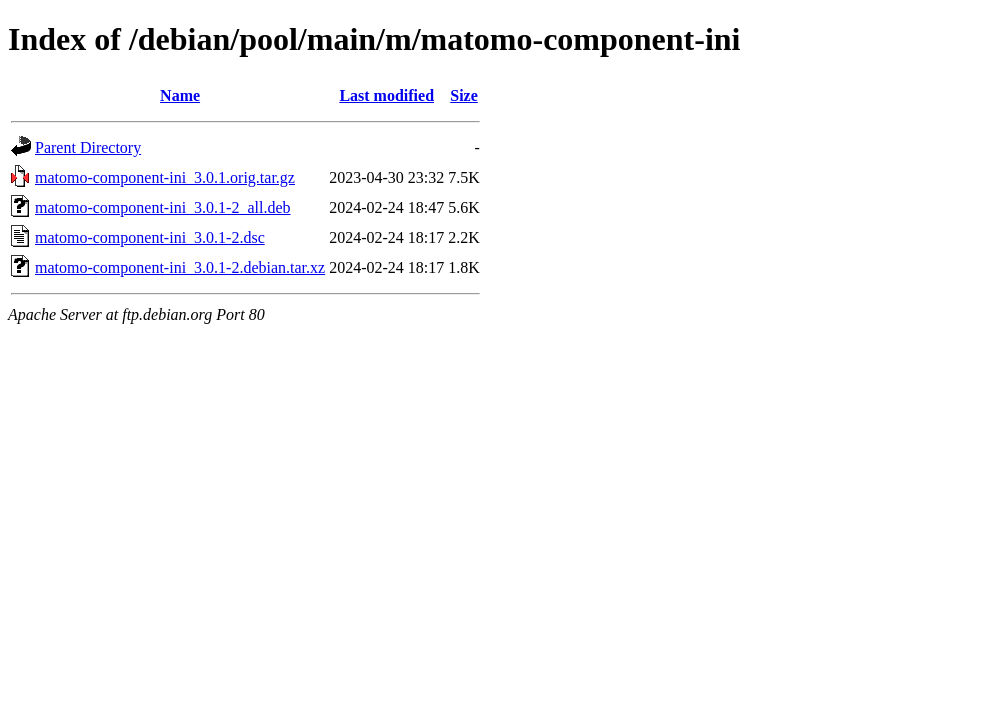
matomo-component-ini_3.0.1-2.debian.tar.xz (180, 267)
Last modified (386, 95)
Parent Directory (88, 147)
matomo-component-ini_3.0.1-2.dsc (150, 237)
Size (464, 95)
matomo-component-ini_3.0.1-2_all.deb (163, 207)
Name (180, 95)
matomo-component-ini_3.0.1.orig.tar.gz (165, 177)
